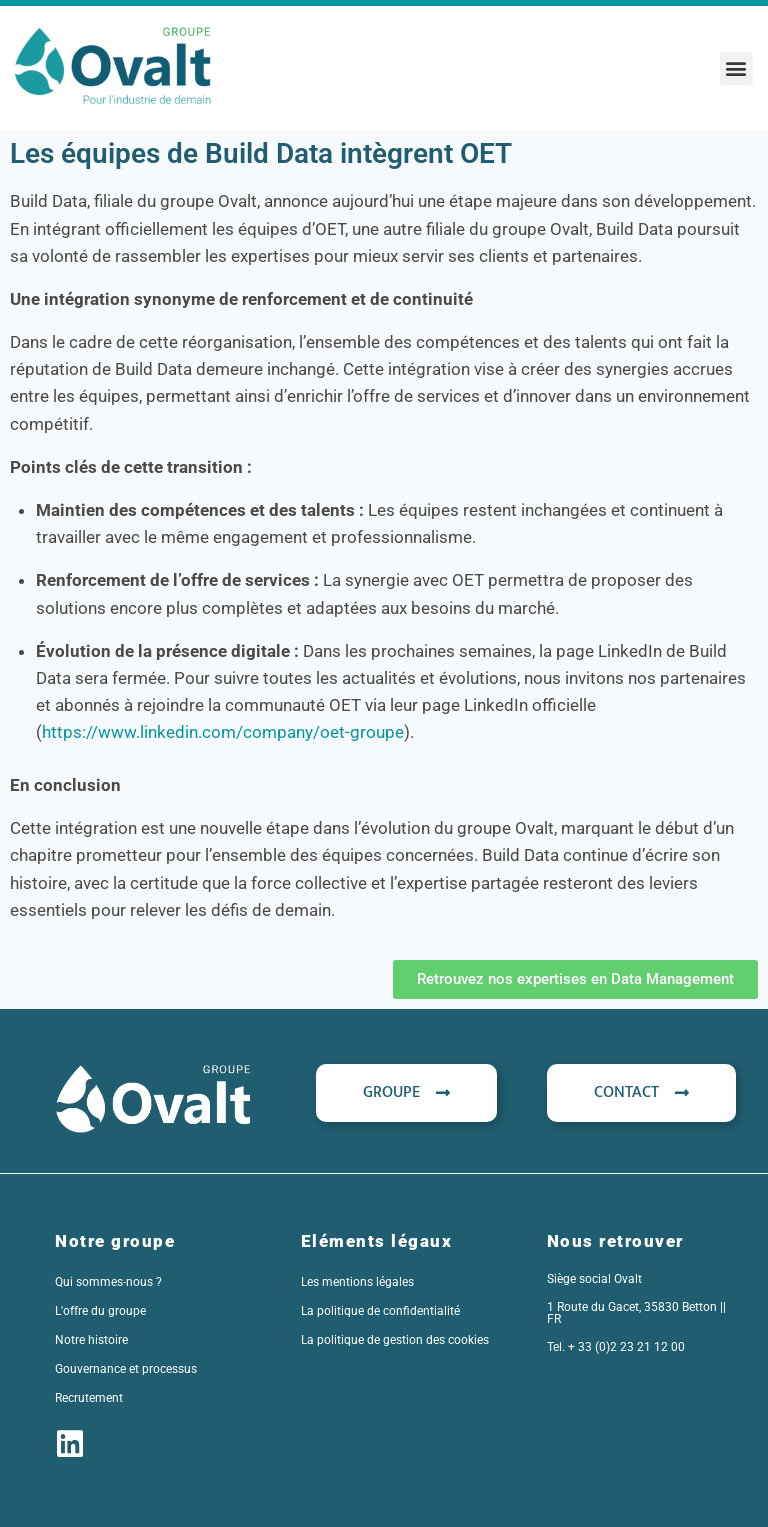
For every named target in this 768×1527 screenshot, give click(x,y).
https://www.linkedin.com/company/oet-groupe (223, 732)
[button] (736, 68)
